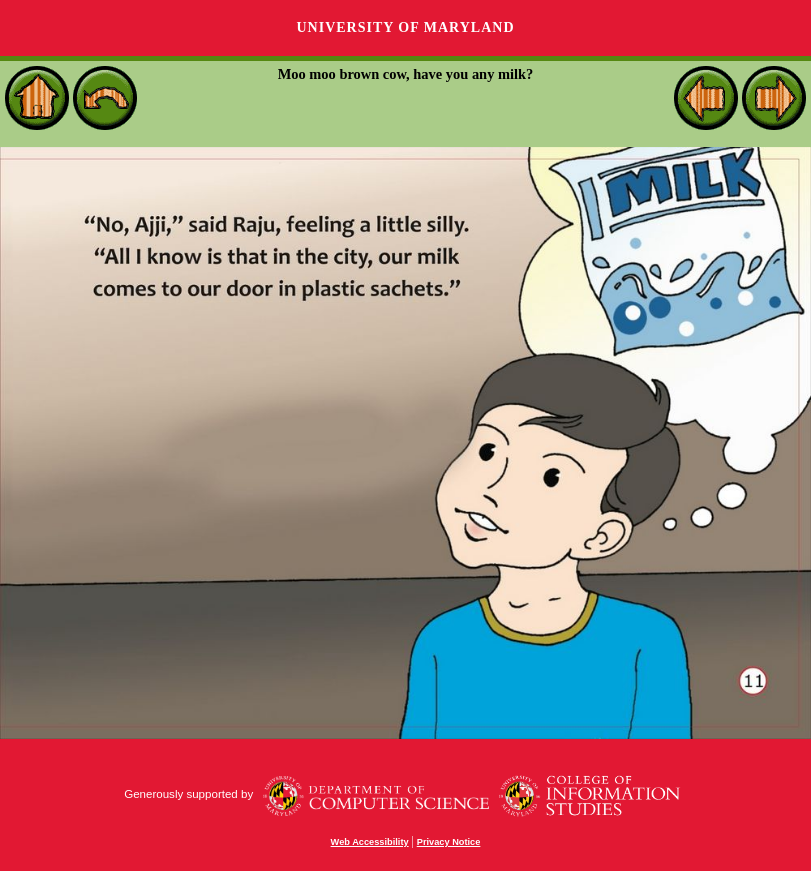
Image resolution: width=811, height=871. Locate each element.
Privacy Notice (449, 842)
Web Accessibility (370, 842)
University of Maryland (405, 27)
